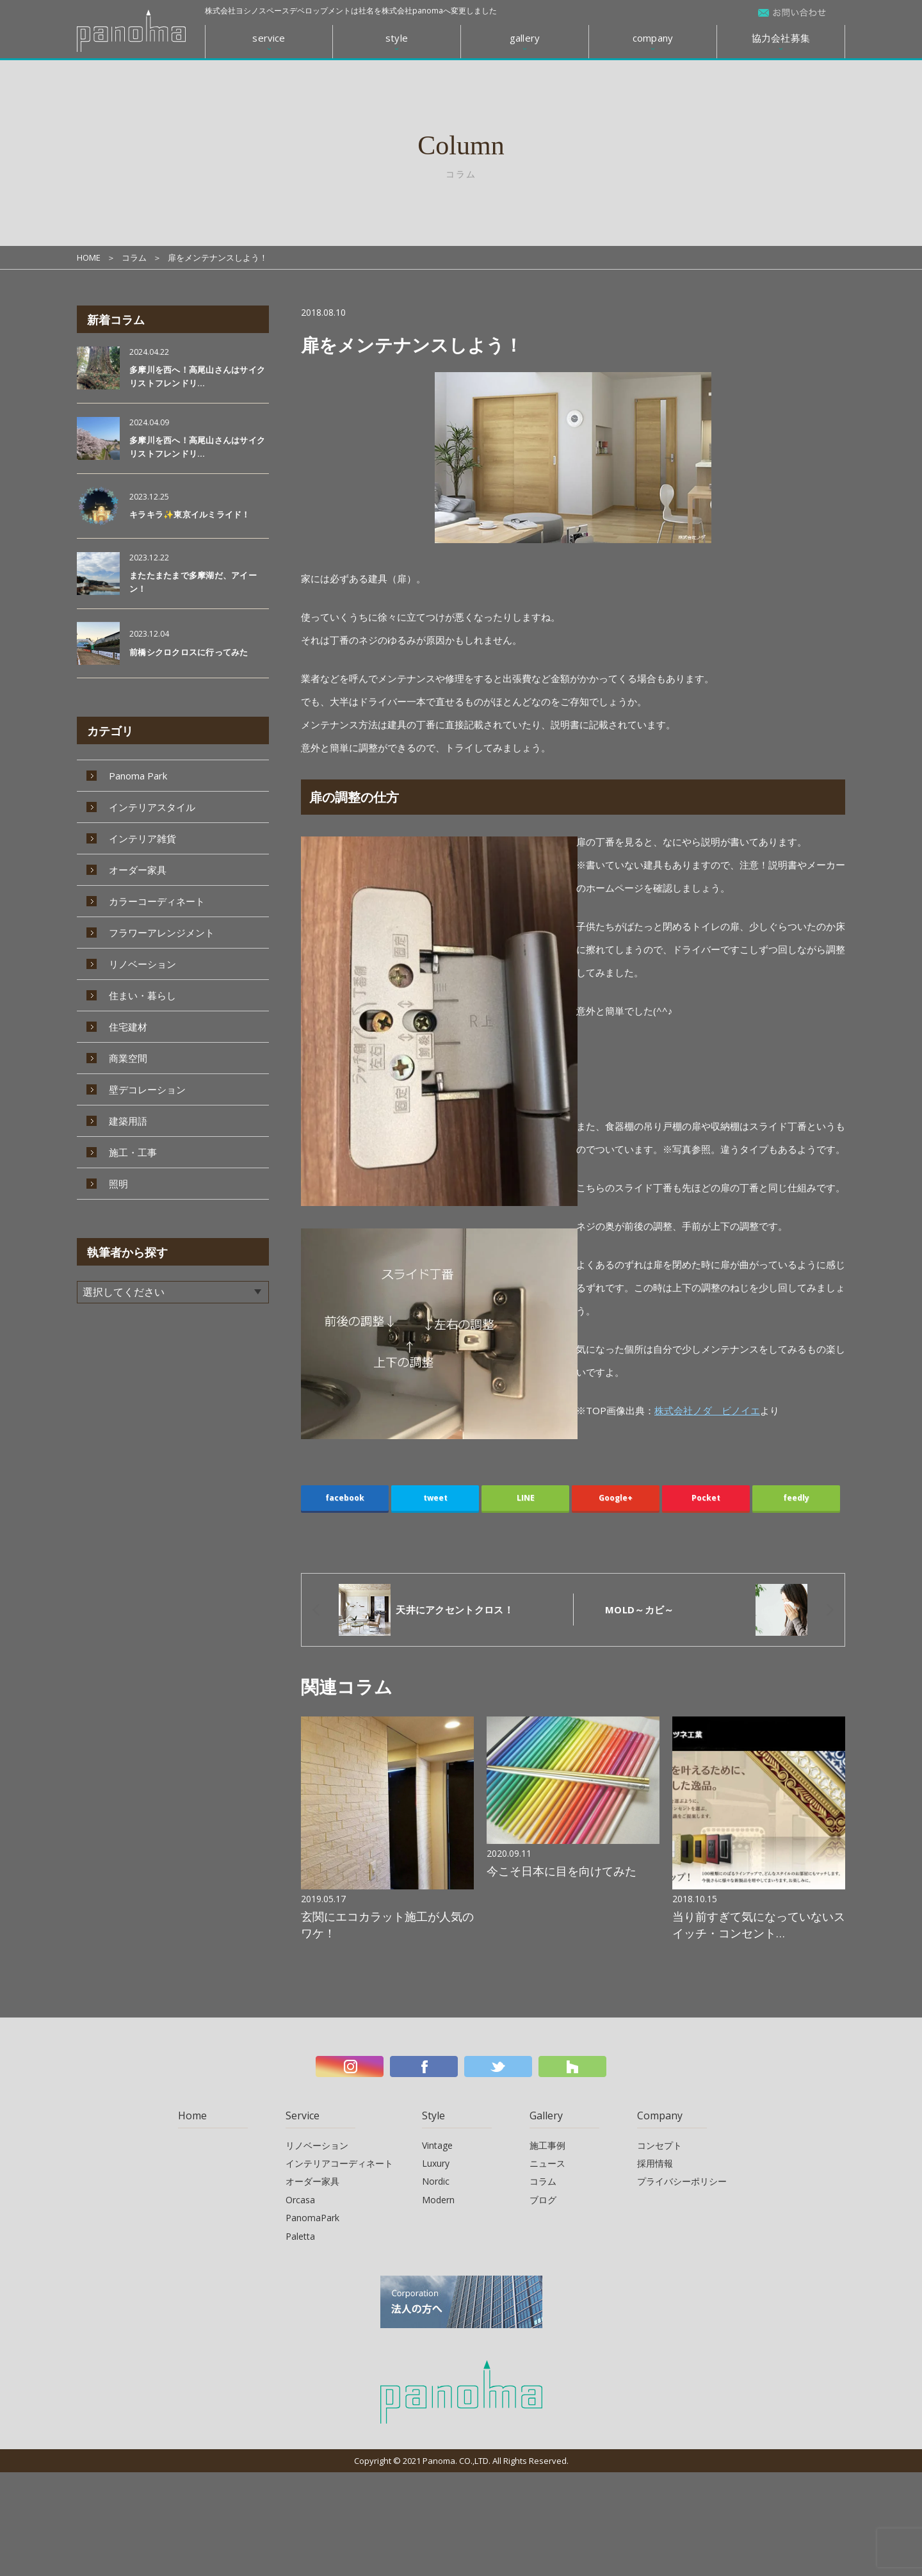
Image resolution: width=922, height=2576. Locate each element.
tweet (435, 1497)
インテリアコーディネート (339, 2163)
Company (660, 2115)
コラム (134, 257)
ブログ (543, 2200)
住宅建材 (128, 1026)
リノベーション (142, 964)
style (396, 37)
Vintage (437, 2145)
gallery (525, 37)
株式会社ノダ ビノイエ (707, 1410)
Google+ (616, 1497)
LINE (526, 1497)
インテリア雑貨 (142, 838)
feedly (796, 1497)
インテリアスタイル (152, 807)
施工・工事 (133, 1152)
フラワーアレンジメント (161, 932)
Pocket (705, 1497)
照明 (118, 1183)
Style (433, 2115)
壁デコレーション (147, 1089)
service (268, 37)
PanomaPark (312, 2218)
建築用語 (128, 1120)
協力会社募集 (781, 37)
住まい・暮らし (142, 995)
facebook (344, 1497)
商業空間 (128, 1058)
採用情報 (655, 2163)
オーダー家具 (137, 869)
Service (302, 2115)
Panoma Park (138, 775)
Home (192, 2115)
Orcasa (300, 2200)
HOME (89, 257)
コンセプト (659, 2145)
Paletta (300, 2236)
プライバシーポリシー (682, 2181)
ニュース (547, 2163)
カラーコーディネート (157, 901)
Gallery (546, 2115)
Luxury (435, 2163)
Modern (438, 2200)
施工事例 (547, 2145)
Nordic (435, 2181)
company (653, 37)
